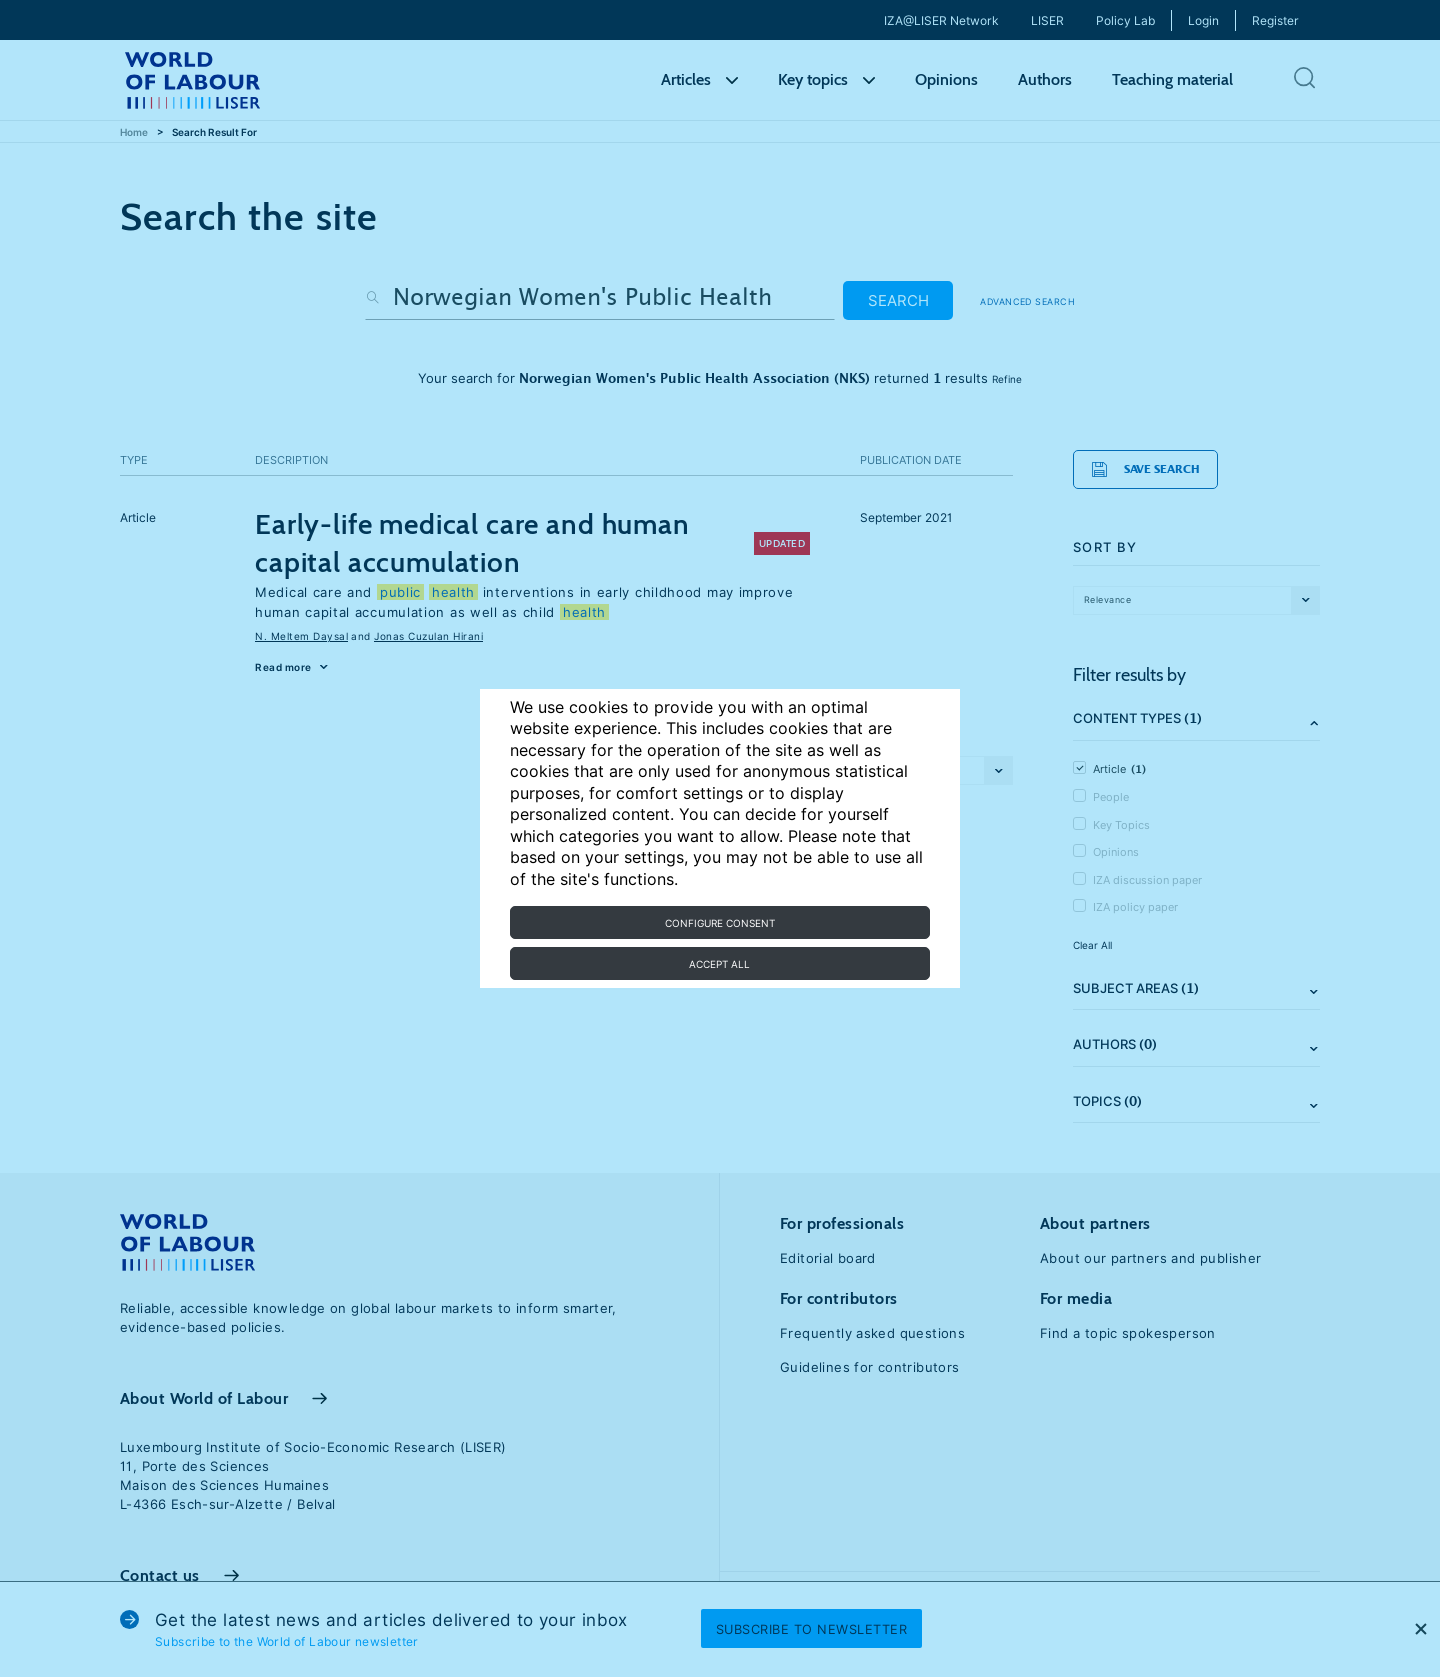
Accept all (719, 964)
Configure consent (720, 923)
